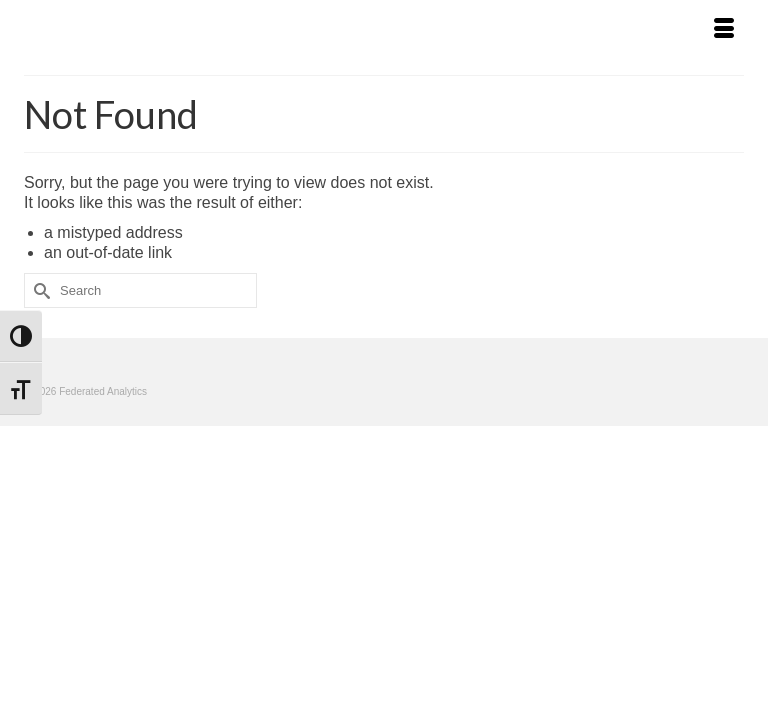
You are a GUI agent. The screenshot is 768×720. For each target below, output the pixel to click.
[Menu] (724, 30)
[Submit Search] (39, 290)
